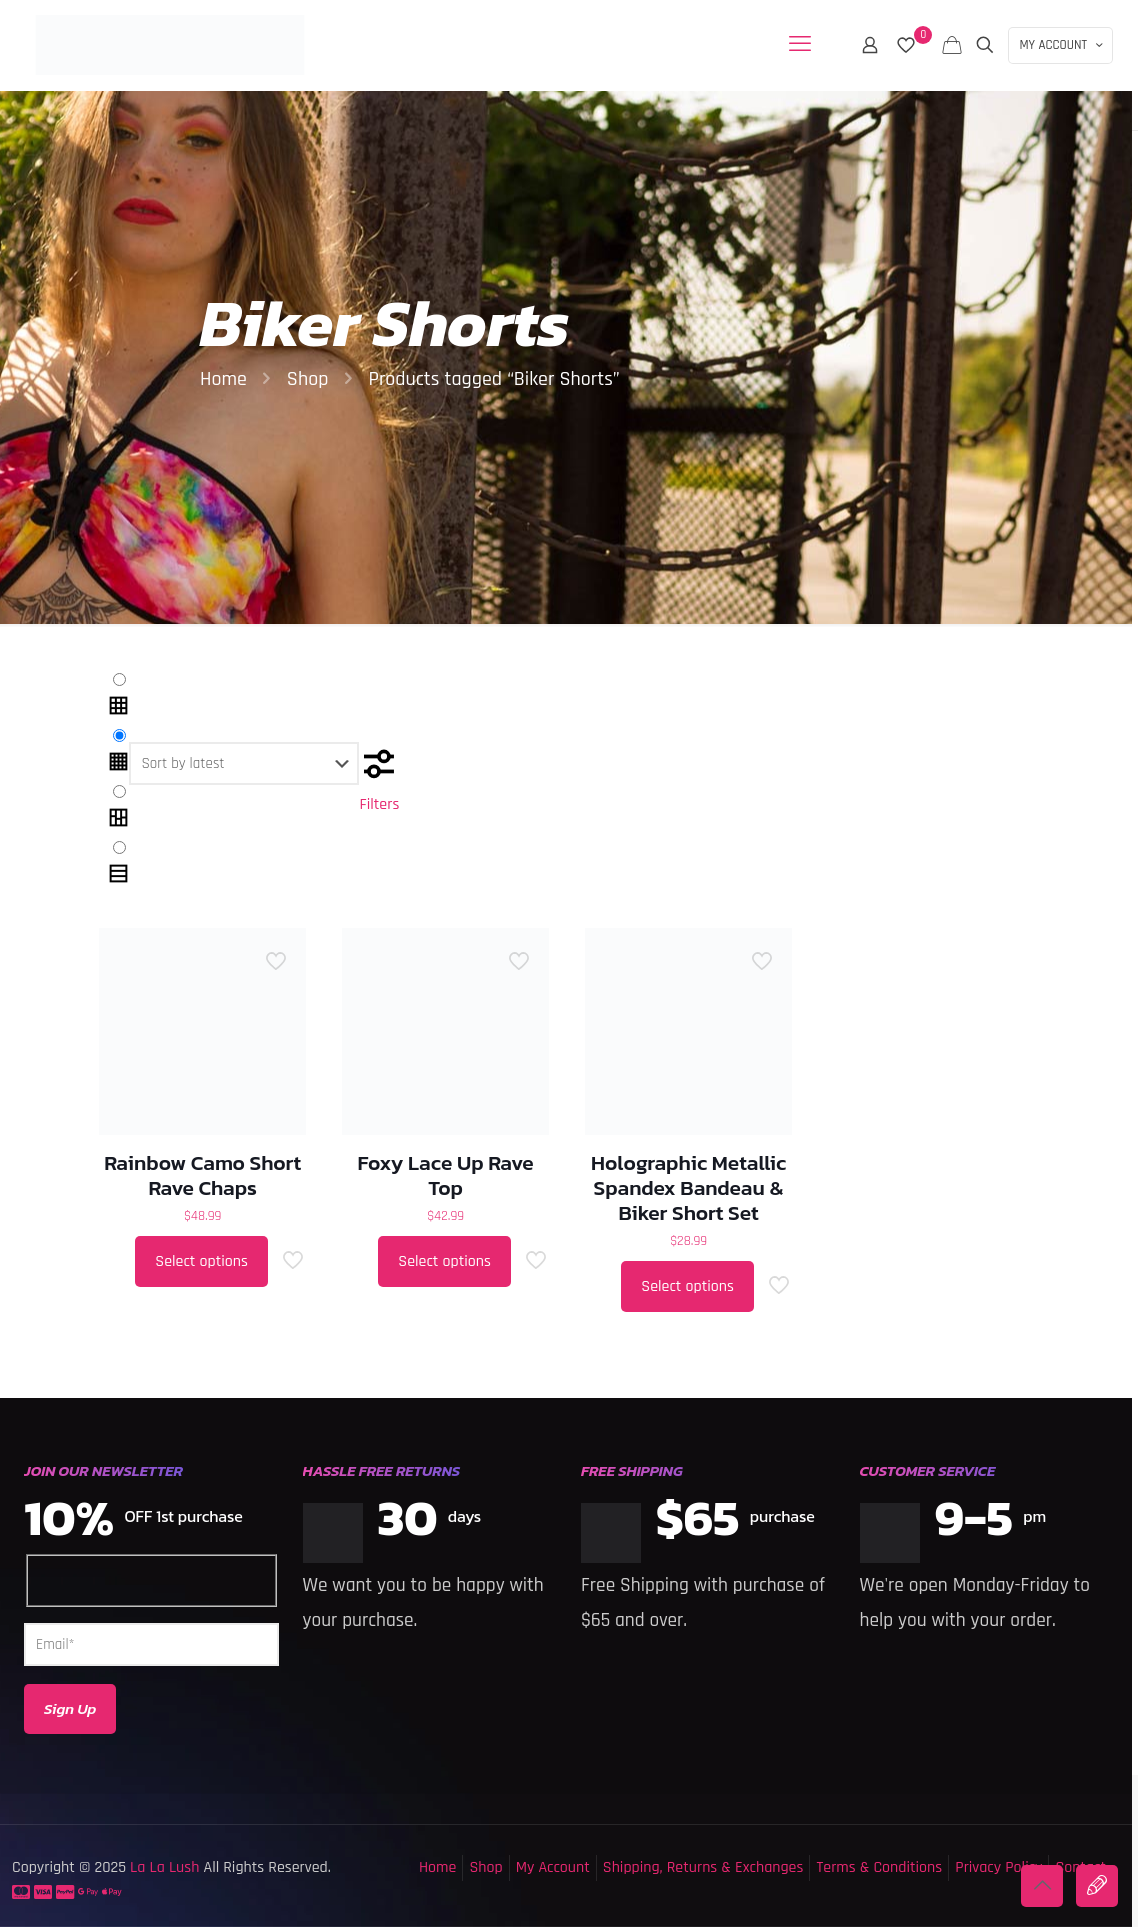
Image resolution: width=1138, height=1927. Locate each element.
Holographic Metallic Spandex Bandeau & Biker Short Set (688, 1187)
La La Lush (162, 1867)
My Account (553, 1867)
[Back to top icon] (1042, 1886)
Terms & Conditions (879, 1867)
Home (223, 379)
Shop (308, 379)
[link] (118, 697)
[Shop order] (244, 763)
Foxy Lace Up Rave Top (446, 1175)
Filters (379, 780)
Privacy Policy (998, 1867)
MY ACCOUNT (1062, 45)
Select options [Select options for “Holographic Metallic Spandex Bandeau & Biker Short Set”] (687, 1286)
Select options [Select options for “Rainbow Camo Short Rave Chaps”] (201, 1261)
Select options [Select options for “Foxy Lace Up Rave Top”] (444, 1261)
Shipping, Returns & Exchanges (703, 1867)
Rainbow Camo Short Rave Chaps (202, 1175)
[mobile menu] (800, 45)
